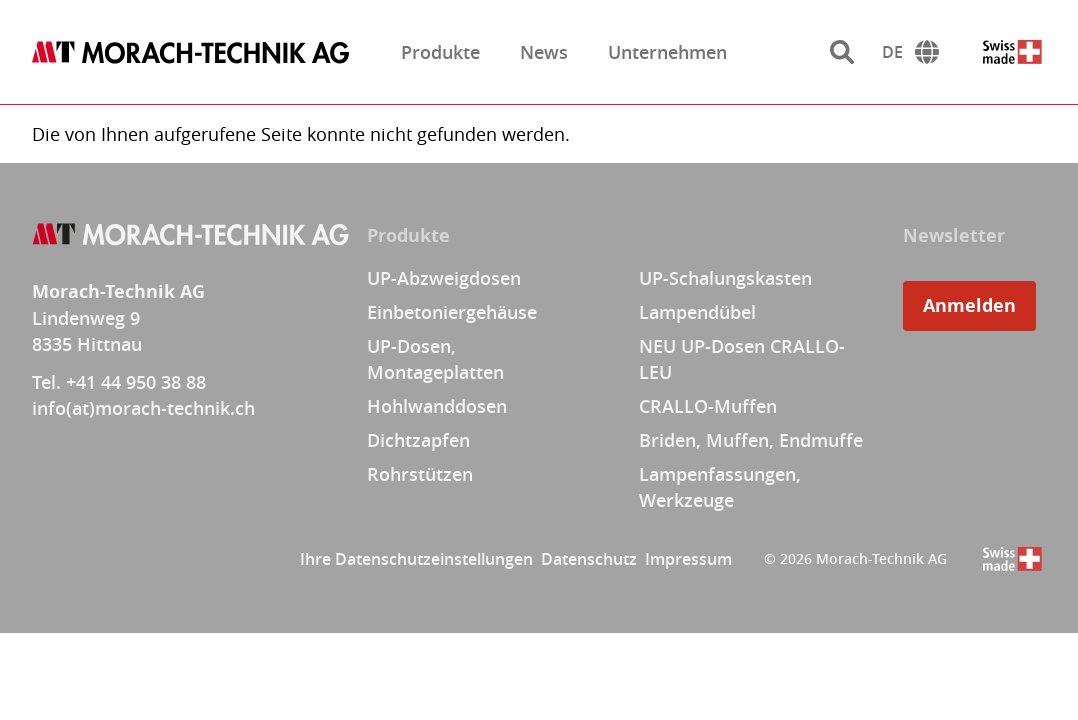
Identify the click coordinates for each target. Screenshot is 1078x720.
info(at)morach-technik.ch (143, 408)
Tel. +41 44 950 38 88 (119, 382)
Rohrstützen (420, 474)
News (544, 52)
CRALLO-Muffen (708, 406)
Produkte (440, 52)
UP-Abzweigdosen (444, 278)
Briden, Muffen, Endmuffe (751, 440)
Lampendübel (697, 312)
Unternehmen (667, 52)
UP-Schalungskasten (725, 278)
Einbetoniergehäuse (452, 312)
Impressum (688, 559)
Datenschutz (589, 559)
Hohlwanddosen (437, 406)
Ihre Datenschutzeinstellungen (416, 559)
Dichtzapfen (418, 440)
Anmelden (969, 305)
